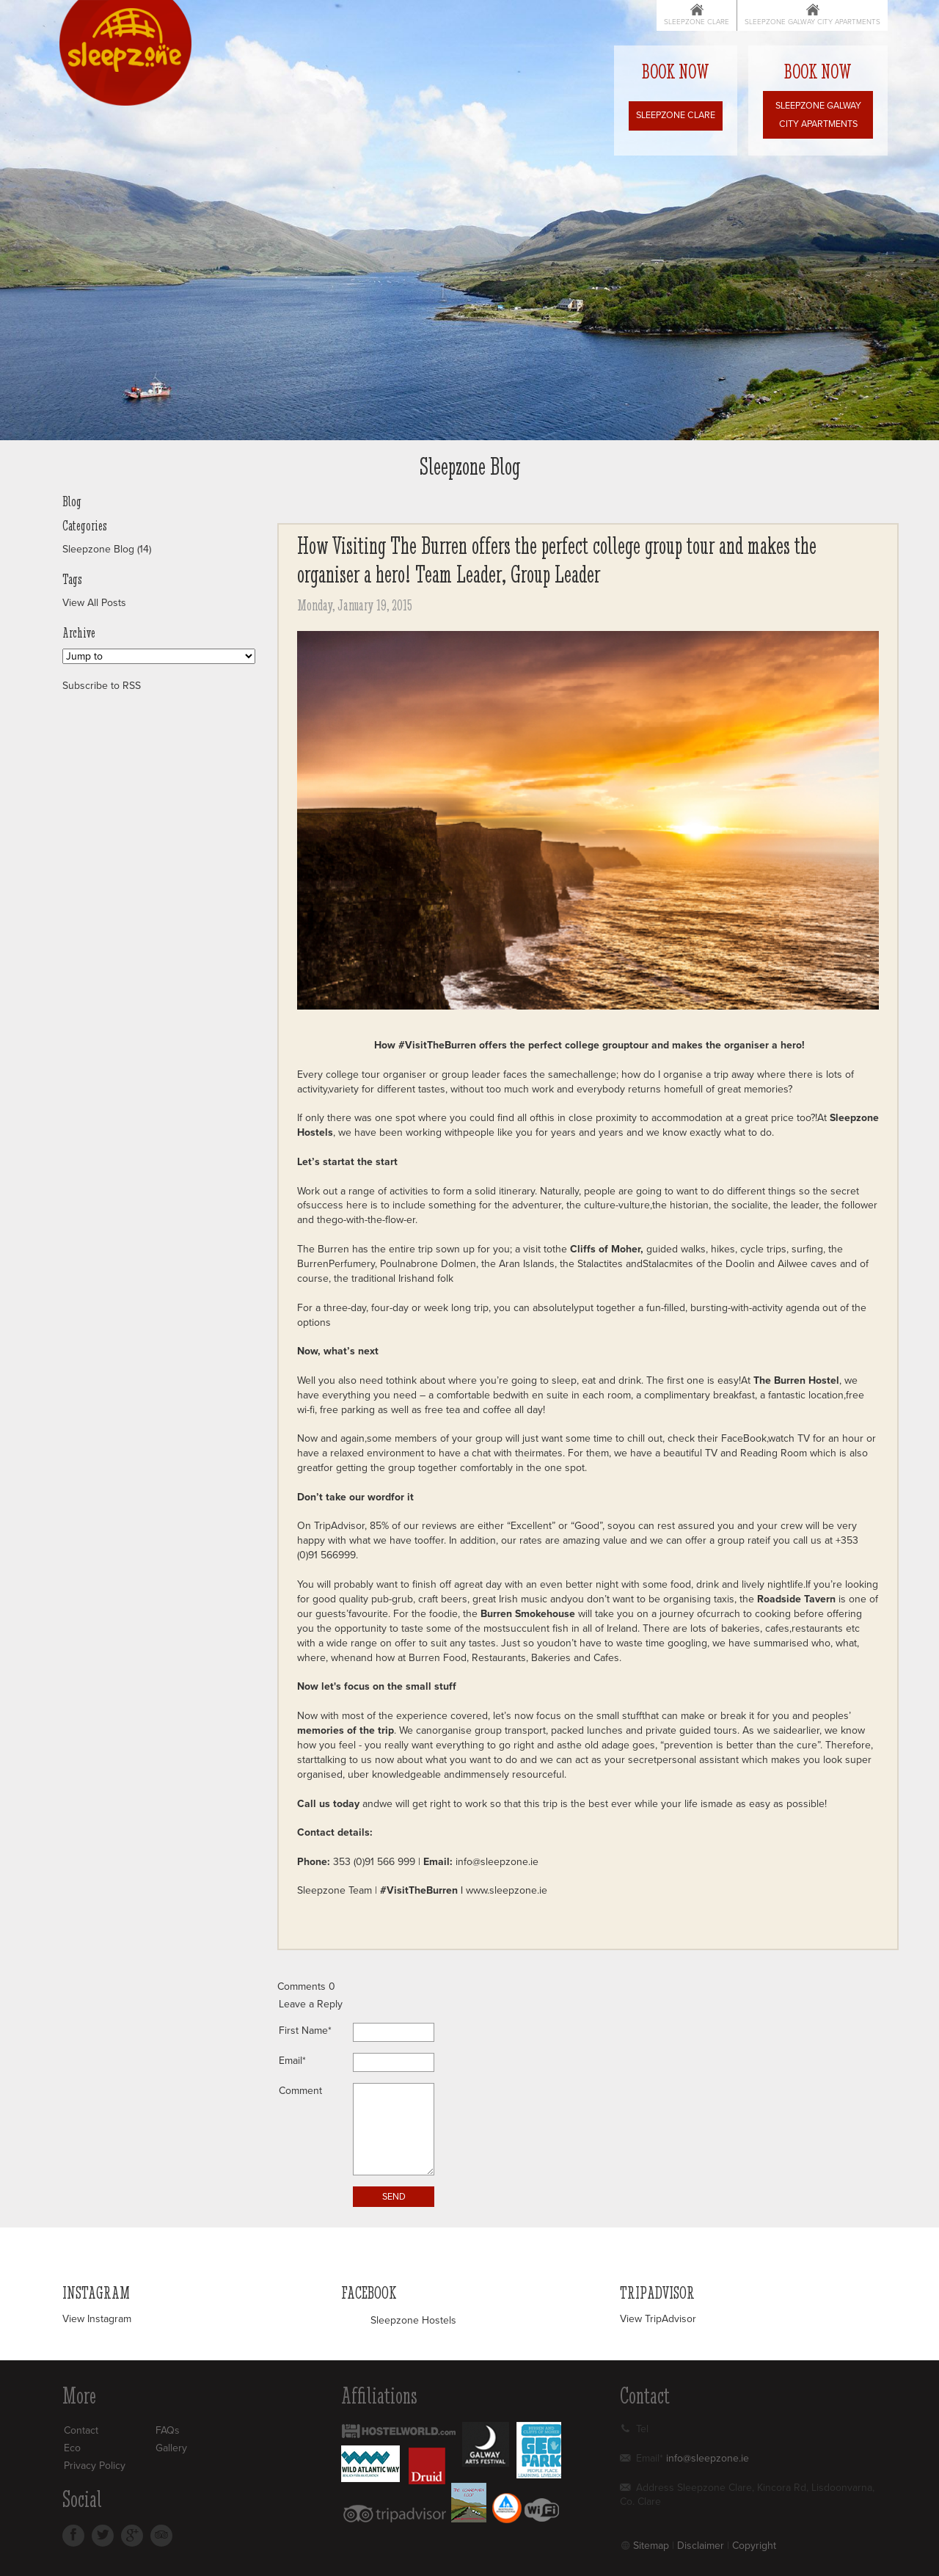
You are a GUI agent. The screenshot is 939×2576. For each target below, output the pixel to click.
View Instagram (96, 2319)
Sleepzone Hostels (413, 2320)
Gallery (171, 2448)
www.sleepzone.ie (505, 1890)
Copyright (754, 2545)
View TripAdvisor (658, 2319)
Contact (81, 2430)
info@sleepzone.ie (497, 1862)
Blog (71, 502)
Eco (72, 2448)
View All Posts (94, 602)
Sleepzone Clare (696, 22)
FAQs (168, 2430)
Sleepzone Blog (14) (106, 549)
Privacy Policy (94, 2465)
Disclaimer (700, 2545)
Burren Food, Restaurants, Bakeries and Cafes (514, 1658)
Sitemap (651, 2545)
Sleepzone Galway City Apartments (812, 22)
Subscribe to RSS (101, 685)
